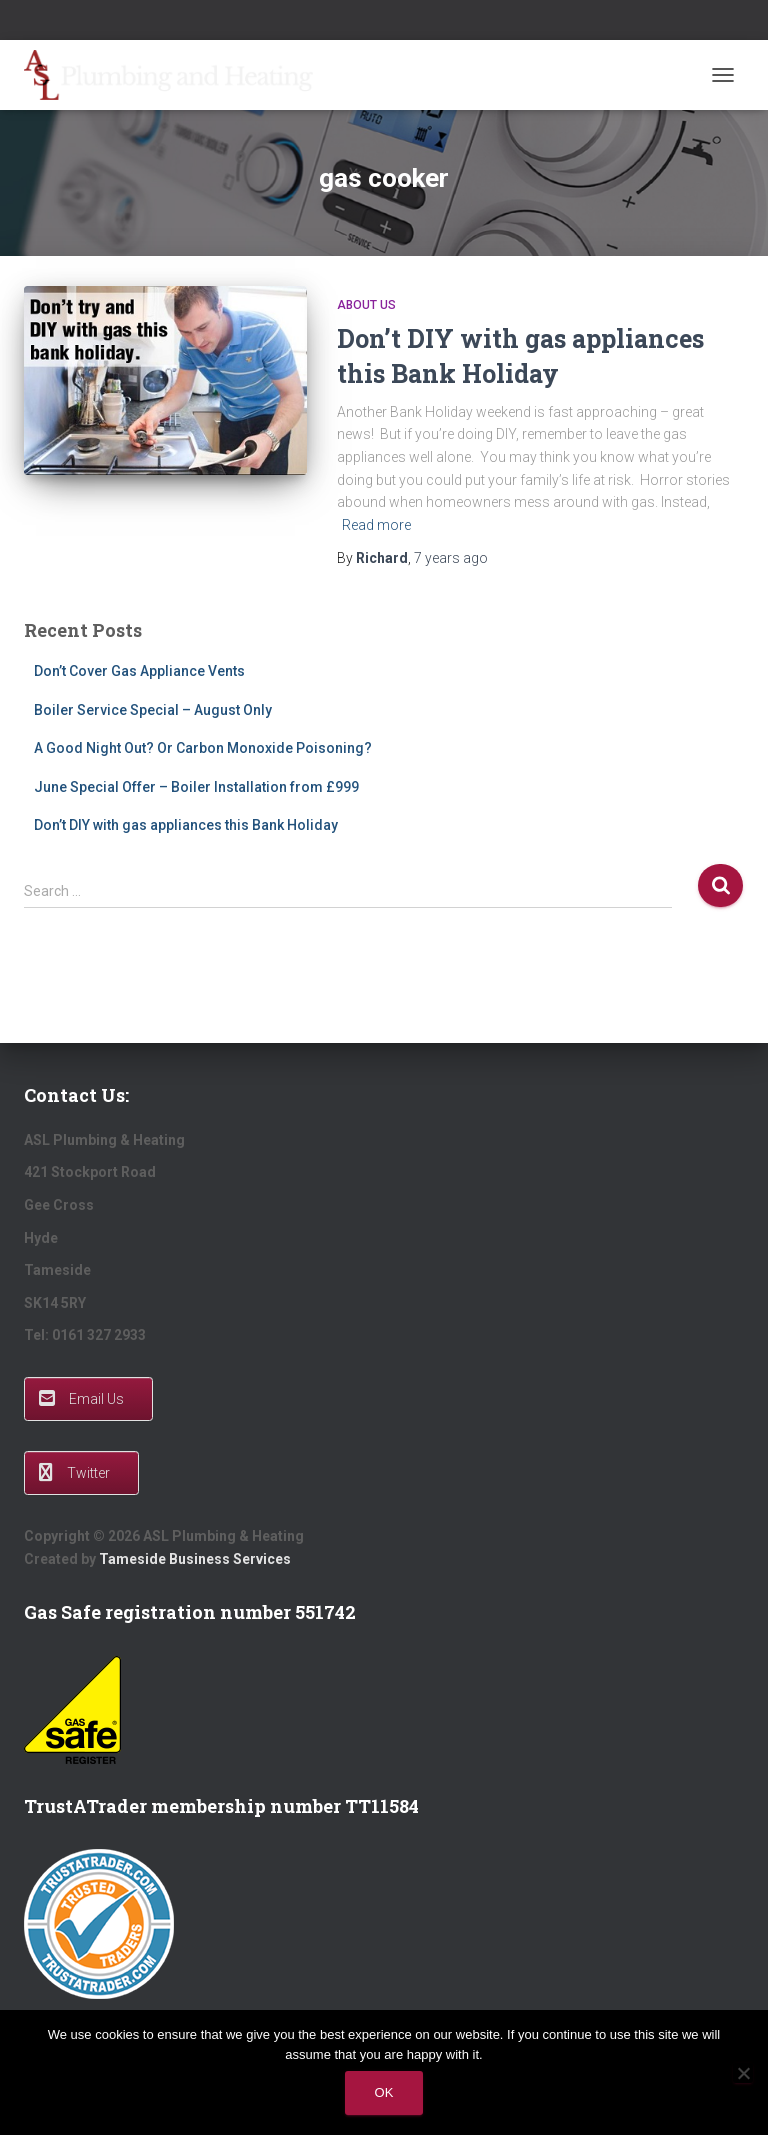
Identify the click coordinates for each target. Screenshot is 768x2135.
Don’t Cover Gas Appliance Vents (139, 671)
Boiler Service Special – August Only (153, 710)
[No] (743, 2073)
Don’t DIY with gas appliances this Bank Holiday (186, 825)
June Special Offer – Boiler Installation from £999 (196, 787)
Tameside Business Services (195, 1559)
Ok (384, 2092)
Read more (376, 525)
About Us (366, 305)
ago (451, 558)
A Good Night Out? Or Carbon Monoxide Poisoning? (203, 748)
